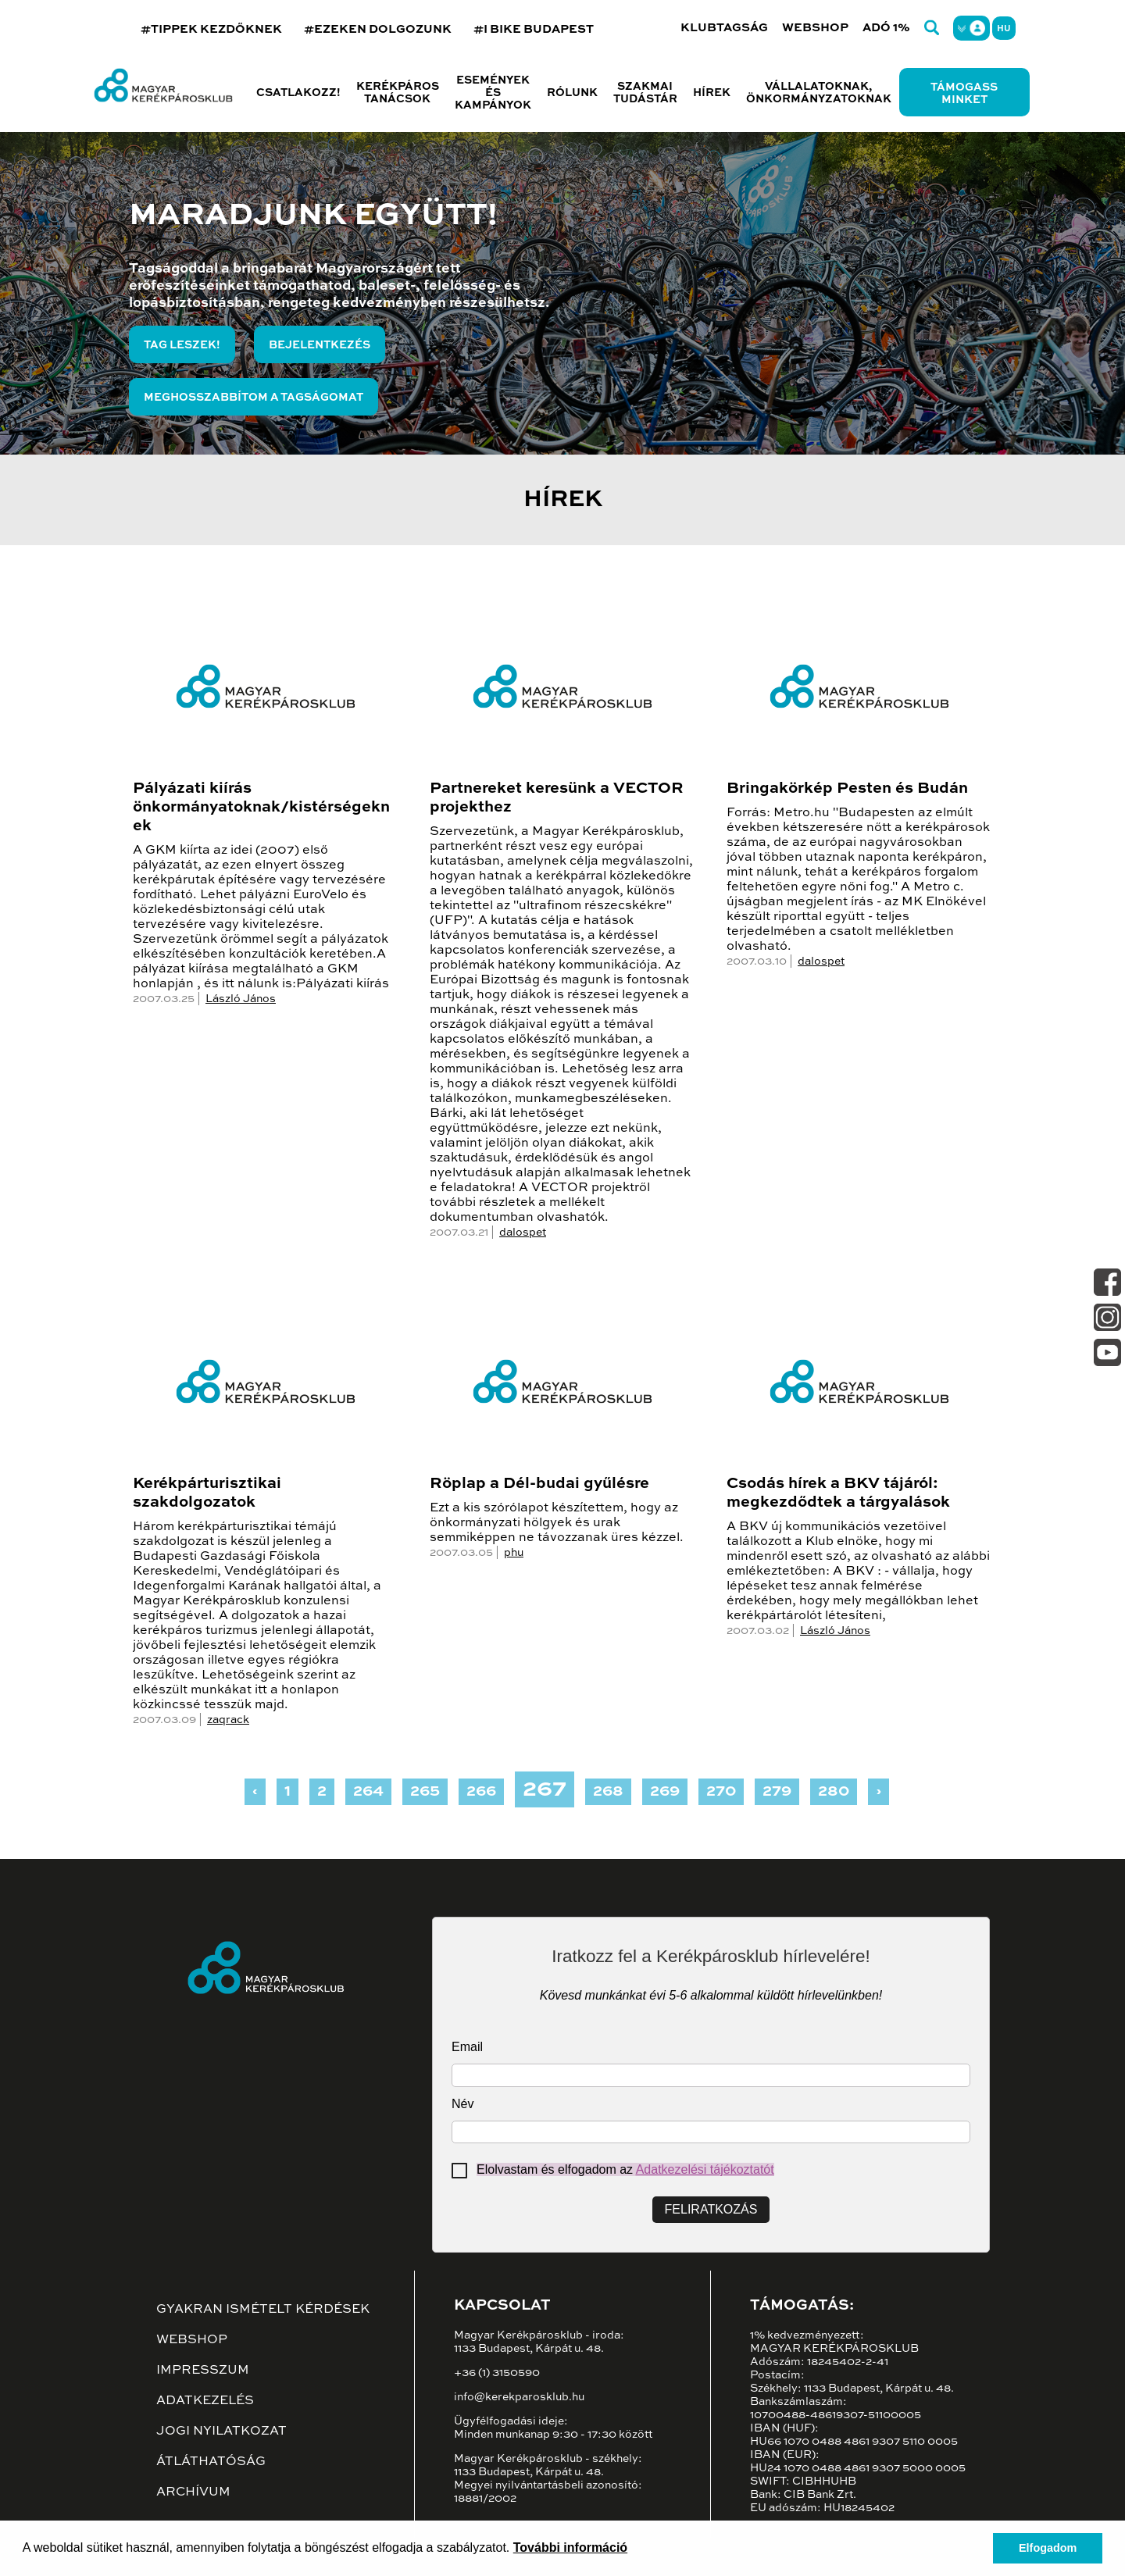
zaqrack (228, 1719)
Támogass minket (964, 93)
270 (721, 1792)
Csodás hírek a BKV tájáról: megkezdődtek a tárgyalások (838, 1493)
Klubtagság (724, 28)
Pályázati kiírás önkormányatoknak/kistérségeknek (261, 807)
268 (608, 1792)
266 (481, 1792)
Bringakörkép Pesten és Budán (847, 789)
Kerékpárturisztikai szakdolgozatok (207, 1493)
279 (776, 1792)
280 (833, 1792)
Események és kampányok (493, 93)
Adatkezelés (205, 2401)
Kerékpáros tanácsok (397, 93)
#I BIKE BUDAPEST (533, 29)
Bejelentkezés (319, 345)
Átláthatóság (211, 2462)
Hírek (711, 92)
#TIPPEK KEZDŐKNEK (211, 29)
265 (425, 1792)
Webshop (815, 28)
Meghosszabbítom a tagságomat (253, 397)
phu (513, 1552)
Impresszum (202, 2370)
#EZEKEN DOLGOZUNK (378, 29)
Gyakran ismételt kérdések (263, 2309)
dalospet (522, 1232)
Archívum (193, 2492)
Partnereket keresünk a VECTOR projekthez (557, 798)
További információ (570, 2547)
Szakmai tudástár (645, 93)
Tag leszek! (182, 345)
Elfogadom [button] (1048, 2548)
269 (665, 1792)
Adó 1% (886, 28)
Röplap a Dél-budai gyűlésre (539, 1484)
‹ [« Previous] (255, 1792)
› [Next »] (878, 1792)
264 (368, 1792)
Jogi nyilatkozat (221, 2431)
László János (240, 999)
